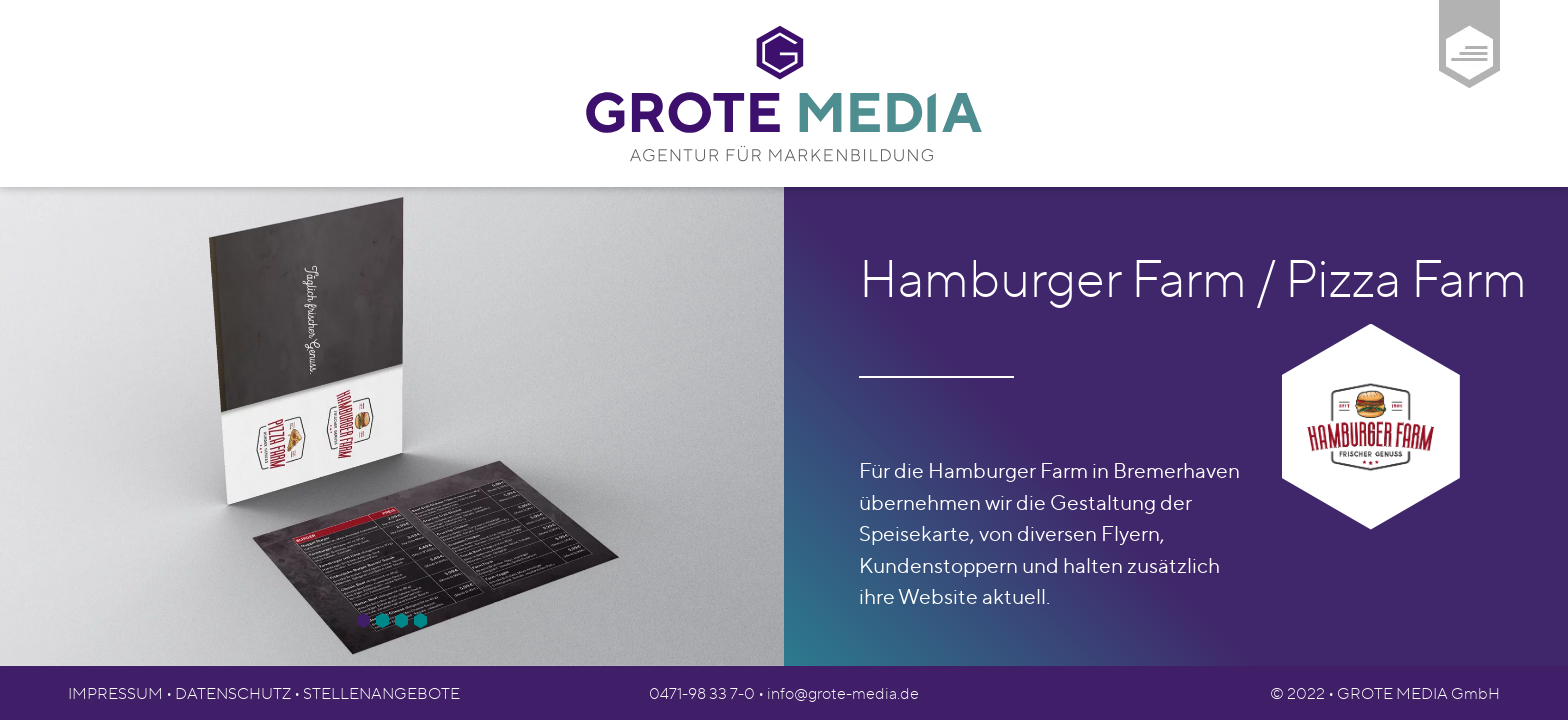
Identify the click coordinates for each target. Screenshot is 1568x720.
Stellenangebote (381, 693)
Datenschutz (233, 693)
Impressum (115, 693)
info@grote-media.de (843, 693)
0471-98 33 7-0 (702, 693)
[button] (363, 620)
